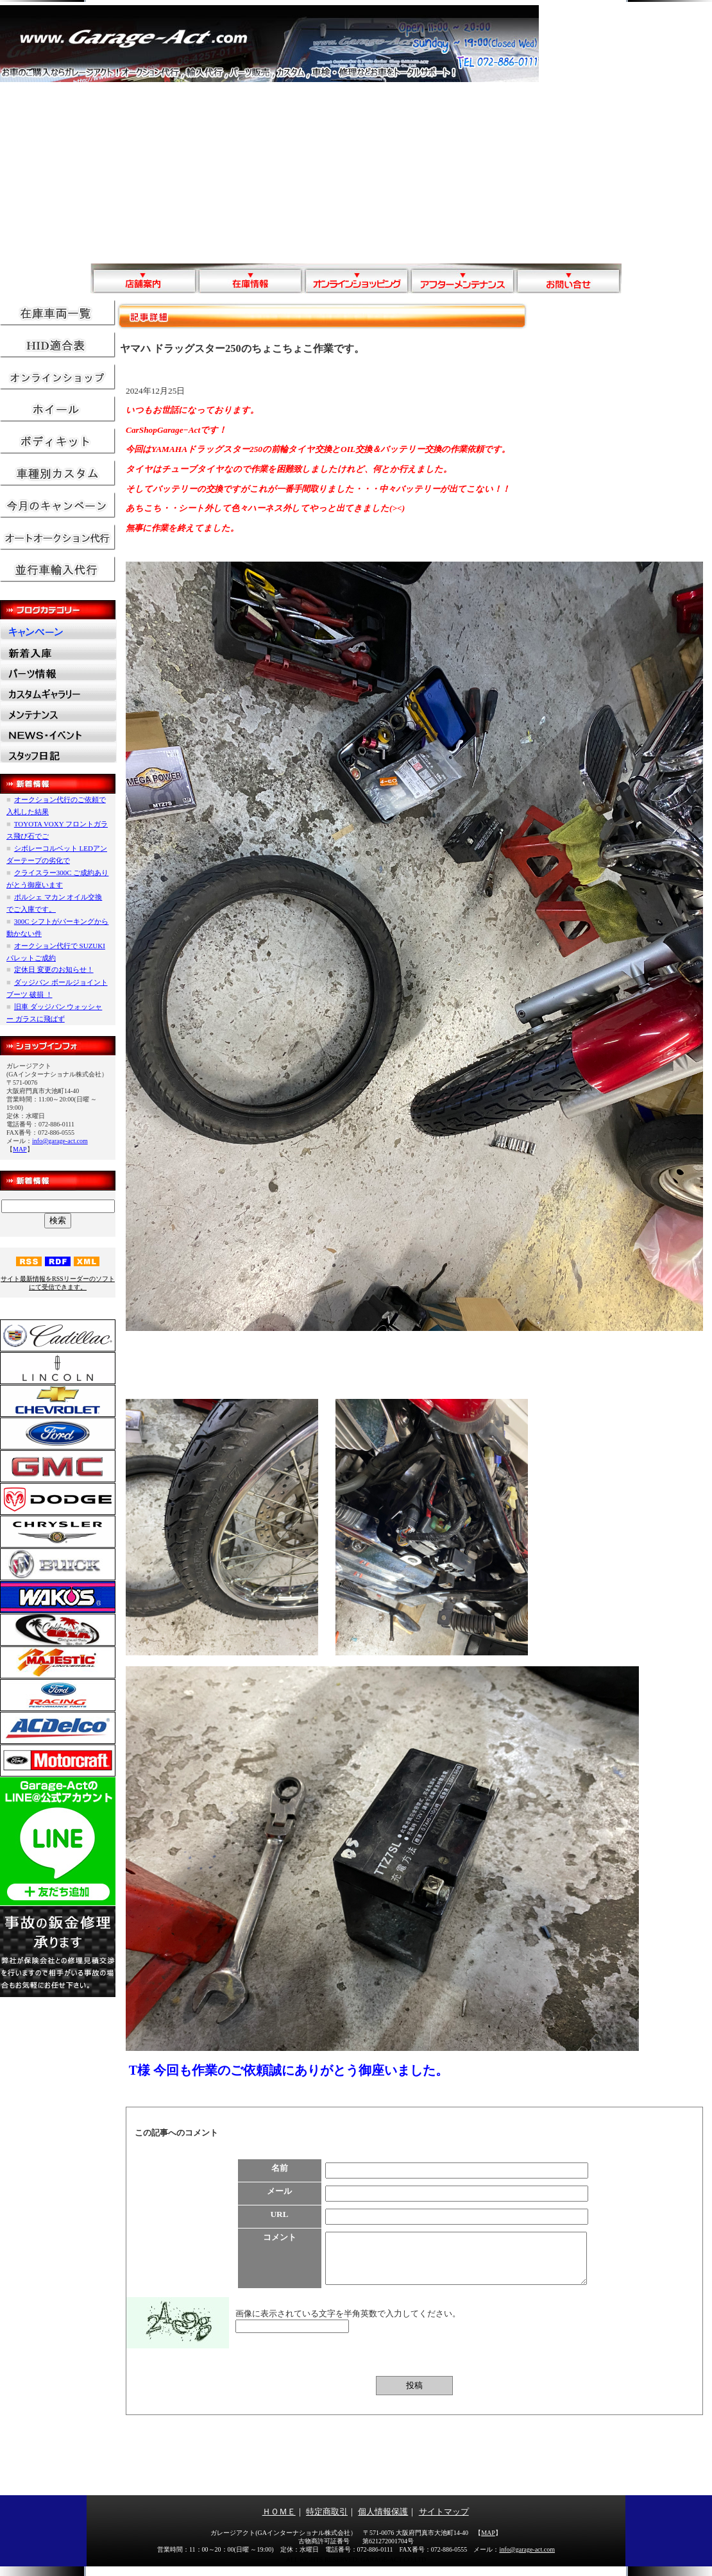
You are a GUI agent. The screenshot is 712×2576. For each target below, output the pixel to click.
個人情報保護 (383, 2521)
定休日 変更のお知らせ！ (54, 969)
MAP (20, 1149)
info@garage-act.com (60, 1140)
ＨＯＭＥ (279, 2521)
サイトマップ (444, 2521)
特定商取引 (327, 2521)
